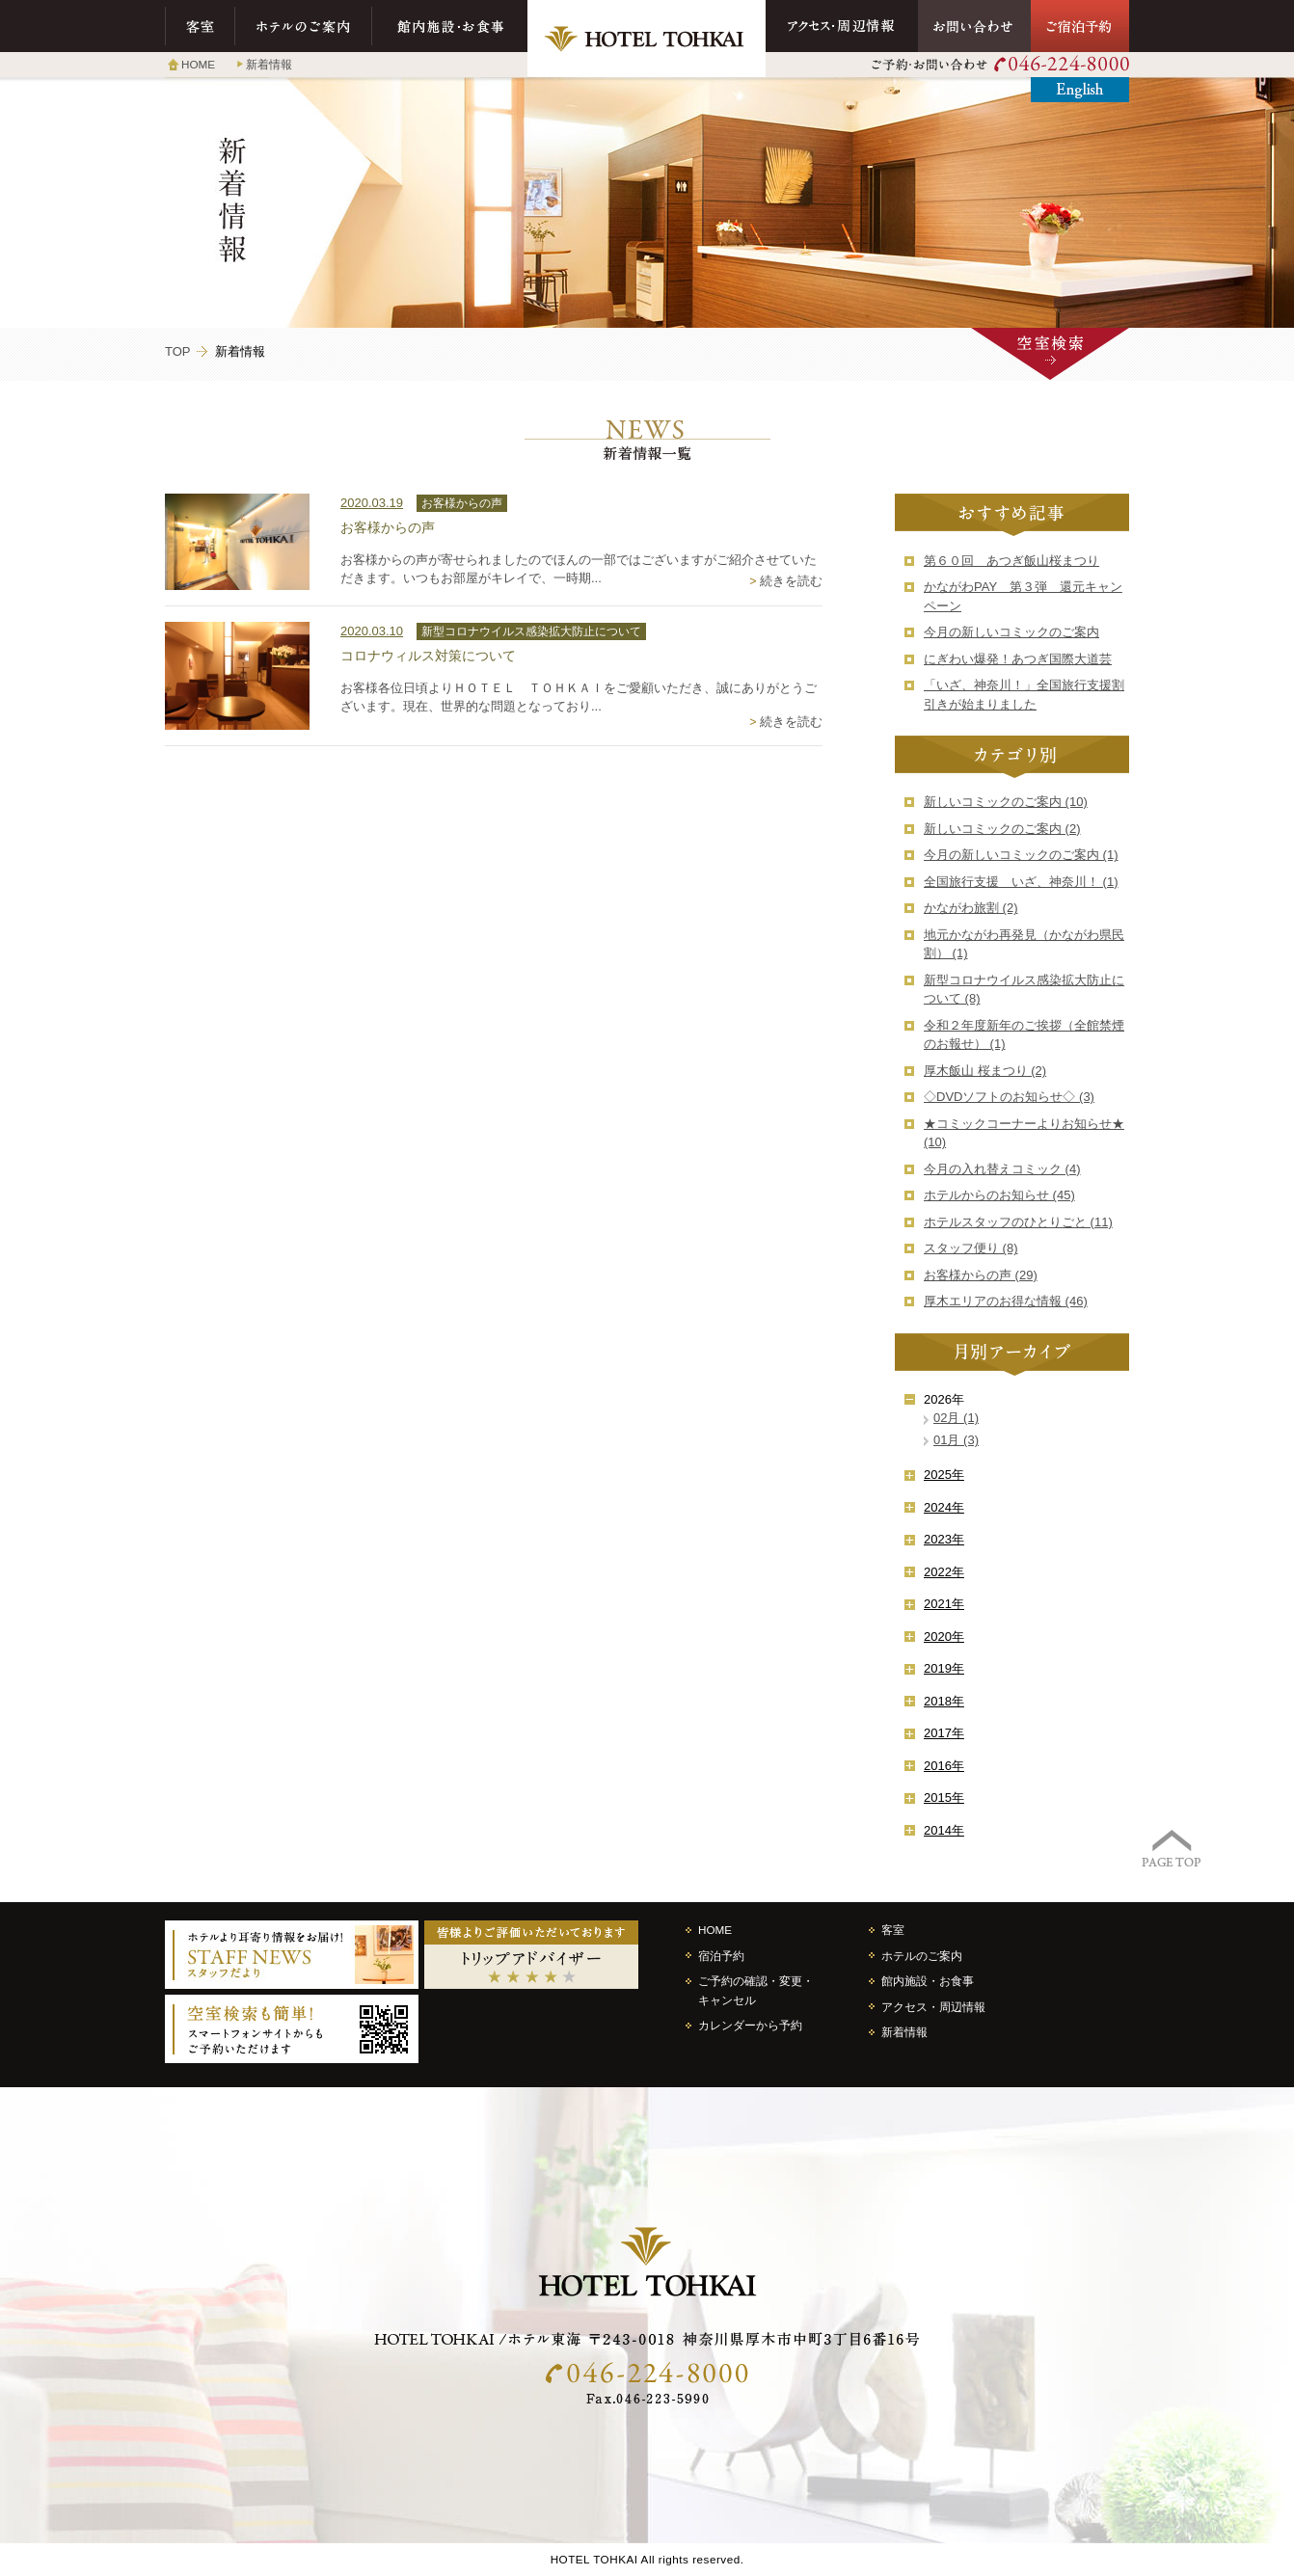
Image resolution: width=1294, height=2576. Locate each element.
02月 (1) (956, 1417)
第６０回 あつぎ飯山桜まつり (1011, 560)
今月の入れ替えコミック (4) (1002, 1169)
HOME (198, 64)
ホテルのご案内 (303, 26)
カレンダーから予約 (750, 2025)
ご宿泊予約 (1080, 26)
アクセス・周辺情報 (842, 26)
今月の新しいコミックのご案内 (1011, 632)
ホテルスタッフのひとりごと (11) (1018, 1222)
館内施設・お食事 (449, 26)
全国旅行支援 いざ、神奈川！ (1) (1021, 881)
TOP (178, 351)
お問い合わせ (974, 26)
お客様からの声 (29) (981, 1275)
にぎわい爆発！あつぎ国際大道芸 (1018, 659)
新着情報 (269, 64)
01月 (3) (956, 1440)
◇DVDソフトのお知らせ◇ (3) (1009, 1096)
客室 (200, 26)
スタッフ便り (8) (971, 1248)
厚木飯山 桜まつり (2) (985, 1070)
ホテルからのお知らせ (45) (999, 1195)
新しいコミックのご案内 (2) (1002, 828)
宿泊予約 (721, 1955)
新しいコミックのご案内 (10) (1006, 801)
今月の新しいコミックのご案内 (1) (1021, 854)
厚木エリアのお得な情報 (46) (1006, 1301)
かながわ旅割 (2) (971, 907)
